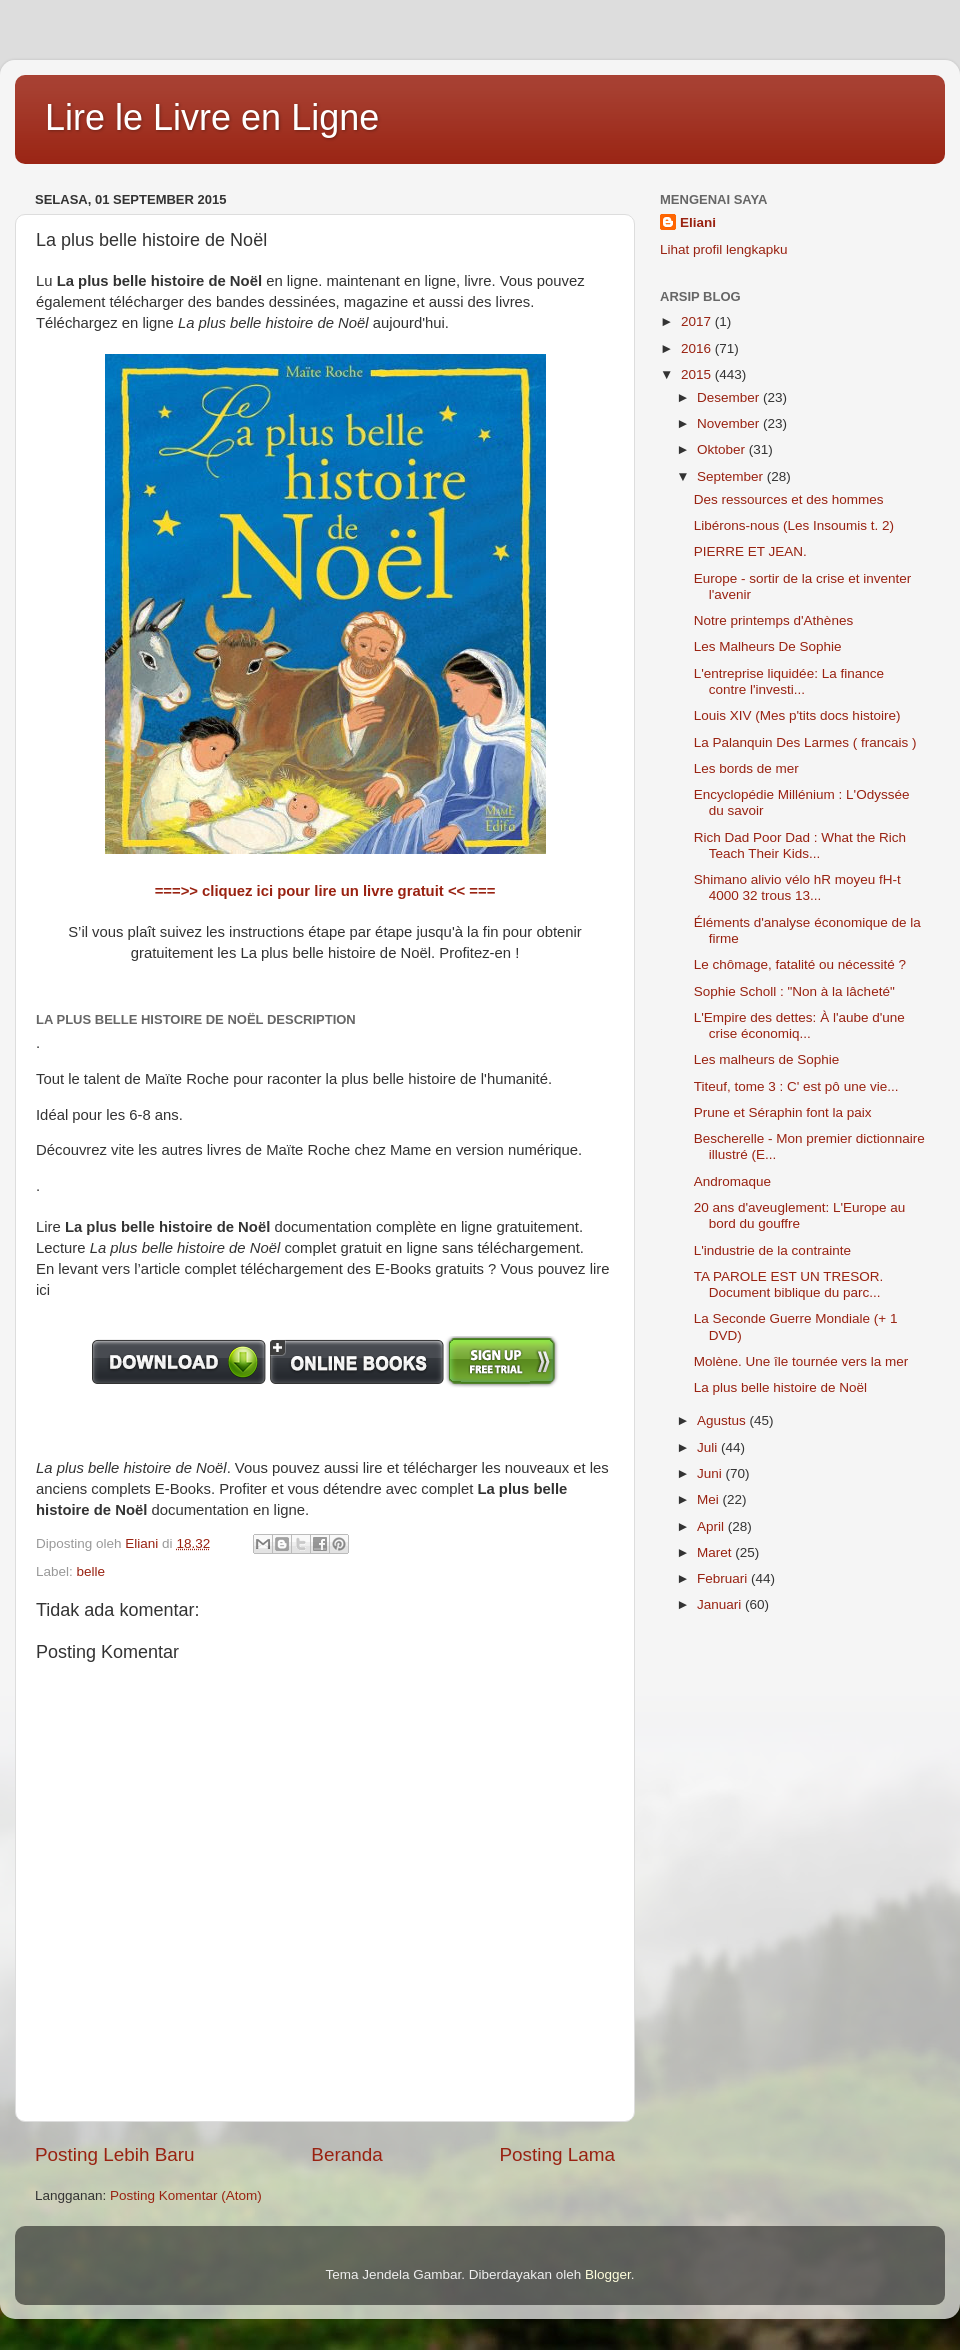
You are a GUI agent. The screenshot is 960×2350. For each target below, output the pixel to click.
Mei (710, 1499)
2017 (698, 321)
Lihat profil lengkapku (724, 249)
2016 (698, 348)
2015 (698, 374)
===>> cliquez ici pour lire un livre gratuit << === (325, 891)
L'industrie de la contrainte (772, 1250)
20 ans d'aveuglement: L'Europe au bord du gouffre (800, 1215)
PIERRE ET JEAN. (750, 551)
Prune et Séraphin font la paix (783, 1112)
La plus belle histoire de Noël (780, 1387)
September (732, 476)
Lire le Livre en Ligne (212, 117)
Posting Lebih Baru (115, 2154)
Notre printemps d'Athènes (773, 620)
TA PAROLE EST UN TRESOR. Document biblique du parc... (789, 1284)
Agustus (723, 1420)
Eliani (698, 222)
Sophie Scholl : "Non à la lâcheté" (794, 991)
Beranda (346, 2154)
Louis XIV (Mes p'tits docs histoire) (797, 715)
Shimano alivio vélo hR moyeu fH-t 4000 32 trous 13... (797, 887)
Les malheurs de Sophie (767, 1059)
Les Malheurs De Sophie (768, 646)
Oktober (723, 449)
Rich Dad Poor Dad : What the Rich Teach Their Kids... (800, 845)
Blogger (608, 2274)
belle (91, 1571)
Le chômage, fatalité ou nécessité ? (800, 964)
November (730, 423)
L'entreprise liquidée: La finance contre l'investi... (789, 681)
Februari (724, 1578)
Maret (716, 1552)
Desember (730, 397)
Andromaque (732, 1181)
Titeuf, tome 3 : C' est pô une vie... (796, 1086)
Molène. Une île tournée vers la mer (801, 1361)
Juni (711, 1473)
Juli (709, 1447)
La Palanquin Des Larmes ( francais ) (805, 742)
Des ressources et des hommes (789, 499)
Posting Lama (557, 2154)
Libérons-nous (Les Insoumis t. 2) (794, 525)
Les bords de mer (746, 768)
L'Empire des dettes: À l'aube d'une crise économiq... (799, 1025)
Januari (721, 1604)
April (712, 1526)
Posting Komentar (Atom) (186, 2195)
